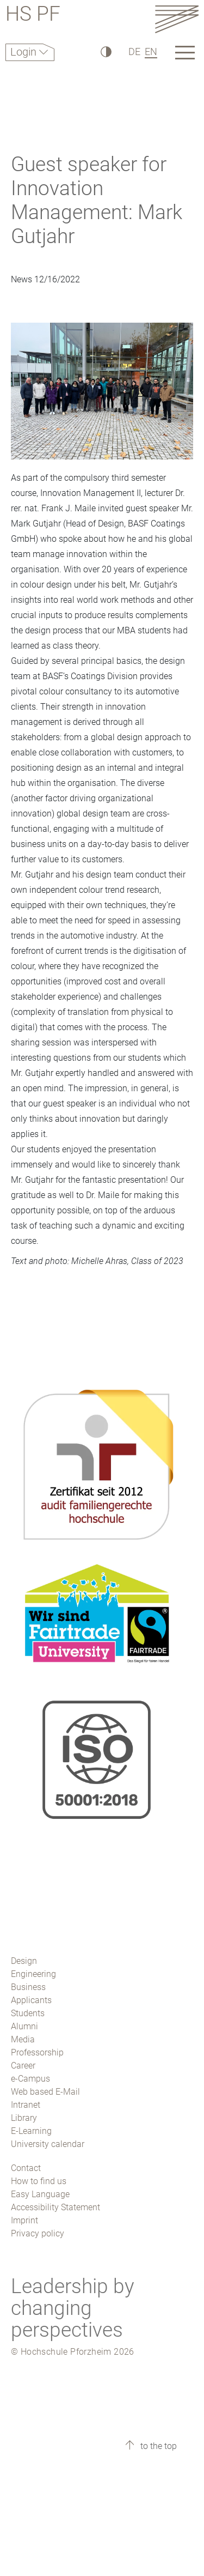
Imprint (24, 2220)
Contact (26, 2168)
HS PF (32, 15)
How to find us (38, 2181)
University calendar (47, 2144)
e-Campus (30, 2078)
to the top (157, 2446)
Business (28, 1987)
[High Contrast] (105, 51)
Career (23, 2065)
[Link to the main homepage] (177, 19)
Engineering (33, 1974)
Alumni (24, 2026)
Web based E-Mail (45, 2092)
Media (23, 2039)
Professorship (37, 2052)
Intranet (25, 2105)
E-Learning (31, 2131)
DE (134, 51)
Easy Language (40, 2194)
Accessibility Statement (55, 2207)
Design (24, 1961)
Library (24, 2118)
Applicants (31, 2000)
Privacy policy (37, 2233)
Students (28, 2013)
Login (24, 51)
